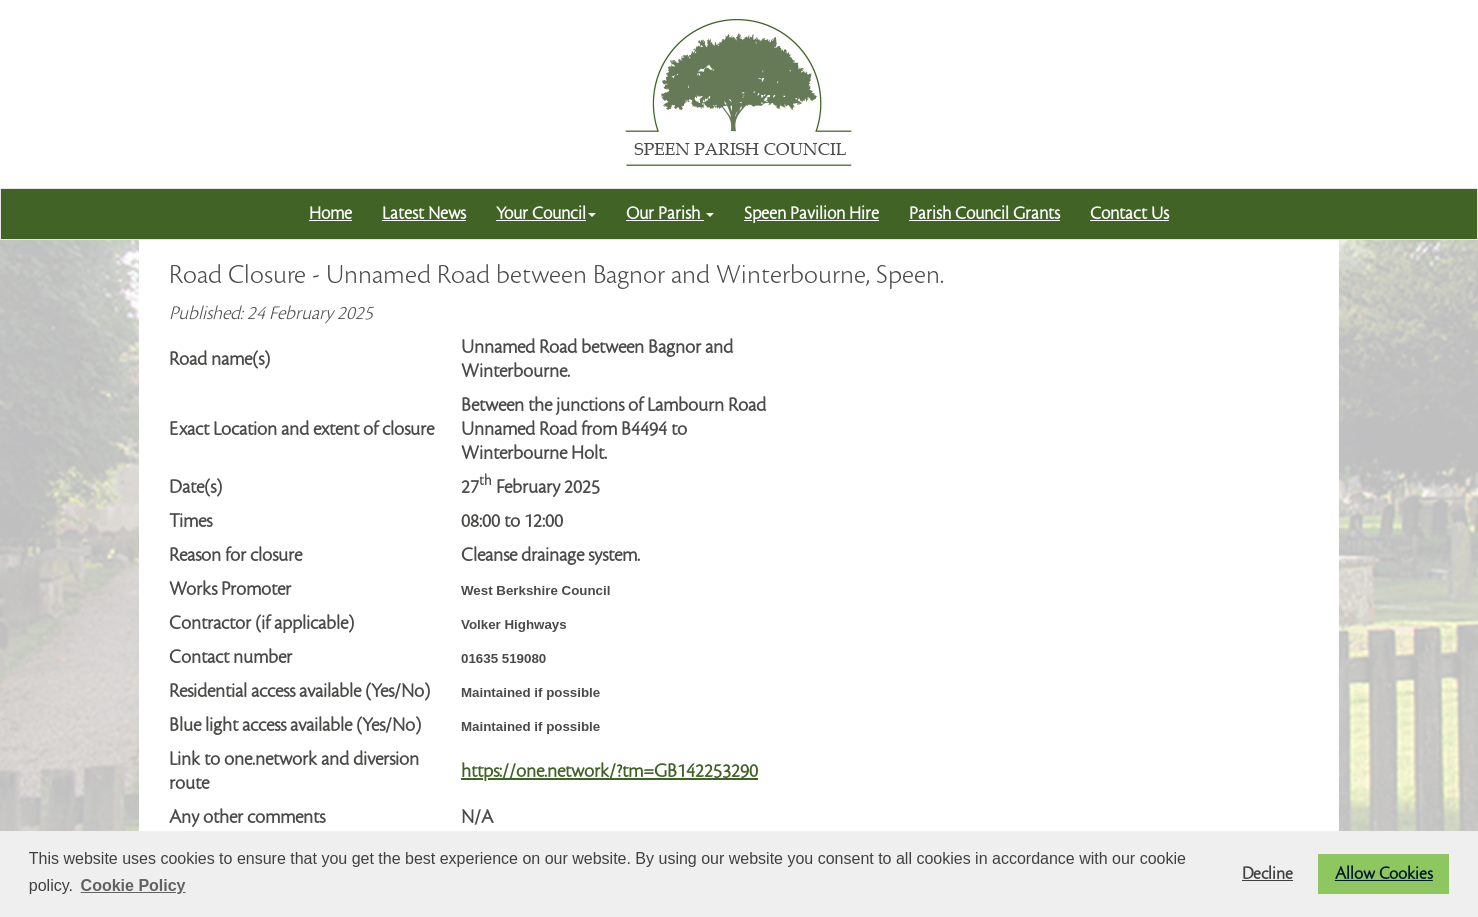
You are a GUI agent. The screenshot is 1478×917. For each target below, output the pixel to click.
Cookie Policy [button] (133, 885)
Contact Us (1129, 213)
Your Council (546, 213)
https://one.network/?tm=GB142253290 (609, 771)
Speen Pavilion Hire (811, 213)
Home (330, 213)
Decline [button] (1267, 874)
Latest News (424, 213)
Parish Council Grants (984, 213)
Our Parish (670, 213)
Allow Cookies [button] (1384, 874)
